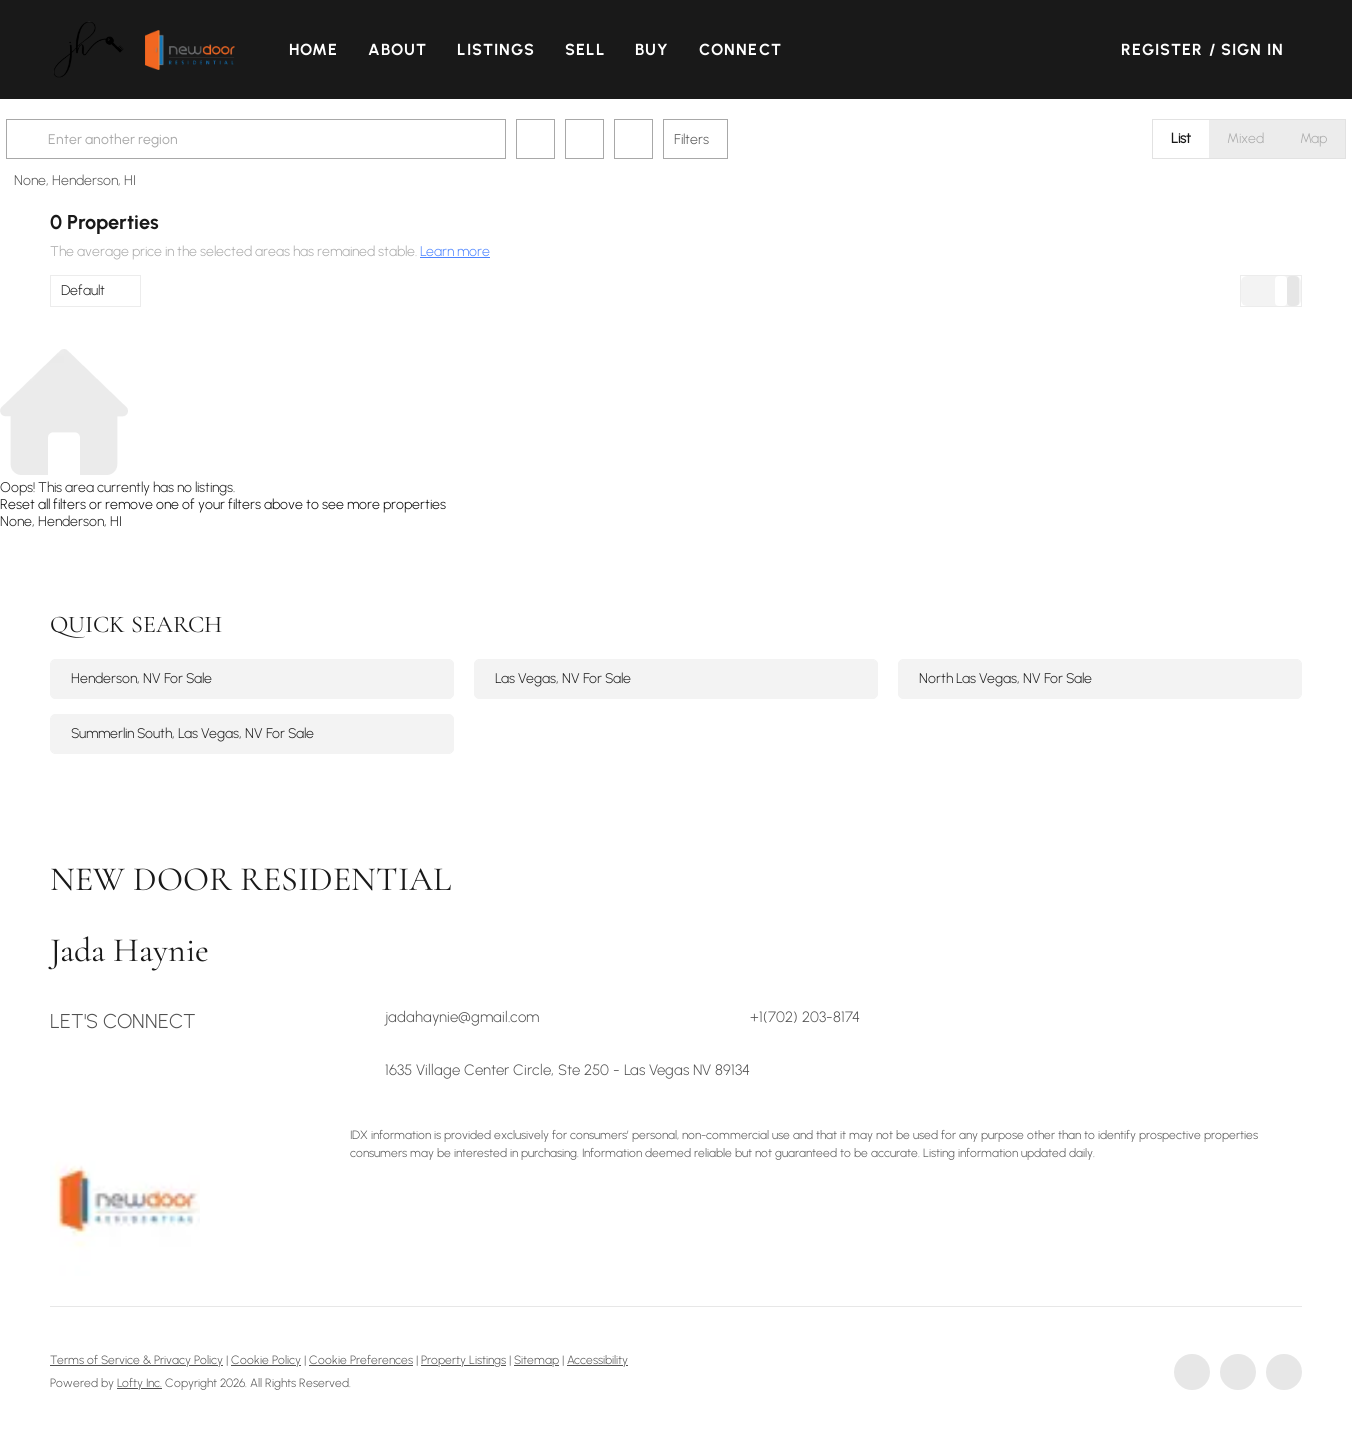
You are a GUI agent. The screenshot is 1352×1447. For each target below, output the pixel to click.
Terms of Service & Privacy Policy (136, 1360)
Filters (735, 139)
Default (83, 290)
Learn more (455, 251)
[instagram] (1284, 1372)
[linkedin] (1238, 1372)
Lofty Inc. (139, 1383)
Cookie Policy (266, 1360)
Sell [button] (600, 49)
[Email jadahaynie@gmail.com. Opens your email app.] (517, 1017)
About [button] (413, 49)
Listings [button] (512, 49)
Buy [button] (667, 49)
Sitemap (536, 1360)
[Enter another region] (308, 139)
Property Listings (463, 1360)
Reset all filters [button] (43, 504)
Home (328, 49)
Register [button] (1162, 49)
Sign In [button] (1253, 49)
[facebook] (1192, 1372)
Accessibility (597, 1360)
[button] (104, 49)
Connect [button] (755, 49)
